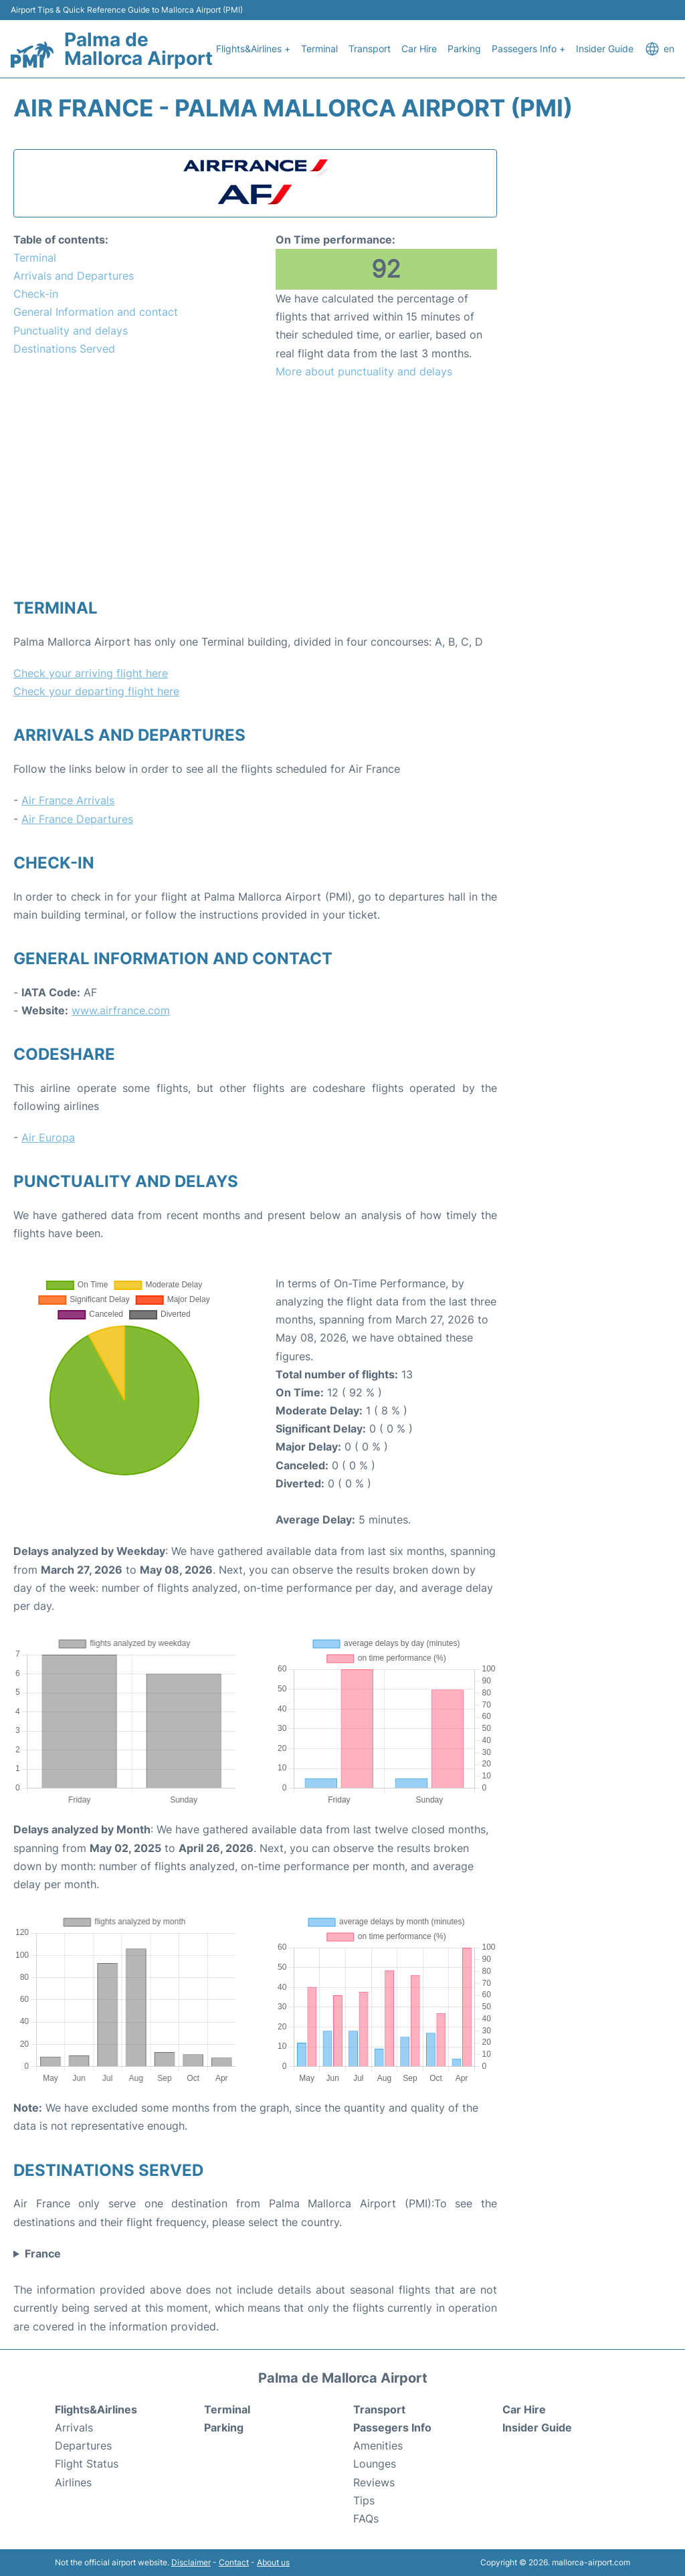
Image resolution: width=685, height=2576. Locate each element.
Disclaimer (191, 2562)
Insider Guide (604, 48)
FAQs (366, 2518)
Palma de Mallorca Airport (138, 49)
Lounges (374, 2463)
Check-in (35, 293)
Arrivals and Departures (73, 275)
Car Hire (419, 48)
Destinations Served (64, 348)
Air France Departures (77, 819)
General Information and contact (95, 311)
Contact (234, 2562)
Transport (370, 48)
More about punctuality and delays (364, 371)
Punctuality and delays (70, 330)
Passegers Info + (528, 48)
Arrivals (74, 2427)
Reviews (374, 2482)
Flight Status (86, 2463)
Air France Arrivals (67, 800)
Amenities (378, 2445)
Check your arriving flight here (90, 673)
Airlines (73, 2482)
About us (273, 2562)
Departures (83, 2445)
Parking (464, 48)
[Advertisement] (255, 487)
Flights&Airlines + (253, 48)
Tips (364, 2500)
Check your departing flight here (96, 691)
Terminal (319, 48)
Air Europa (48, 1137)
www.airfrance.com (121, 1010)
